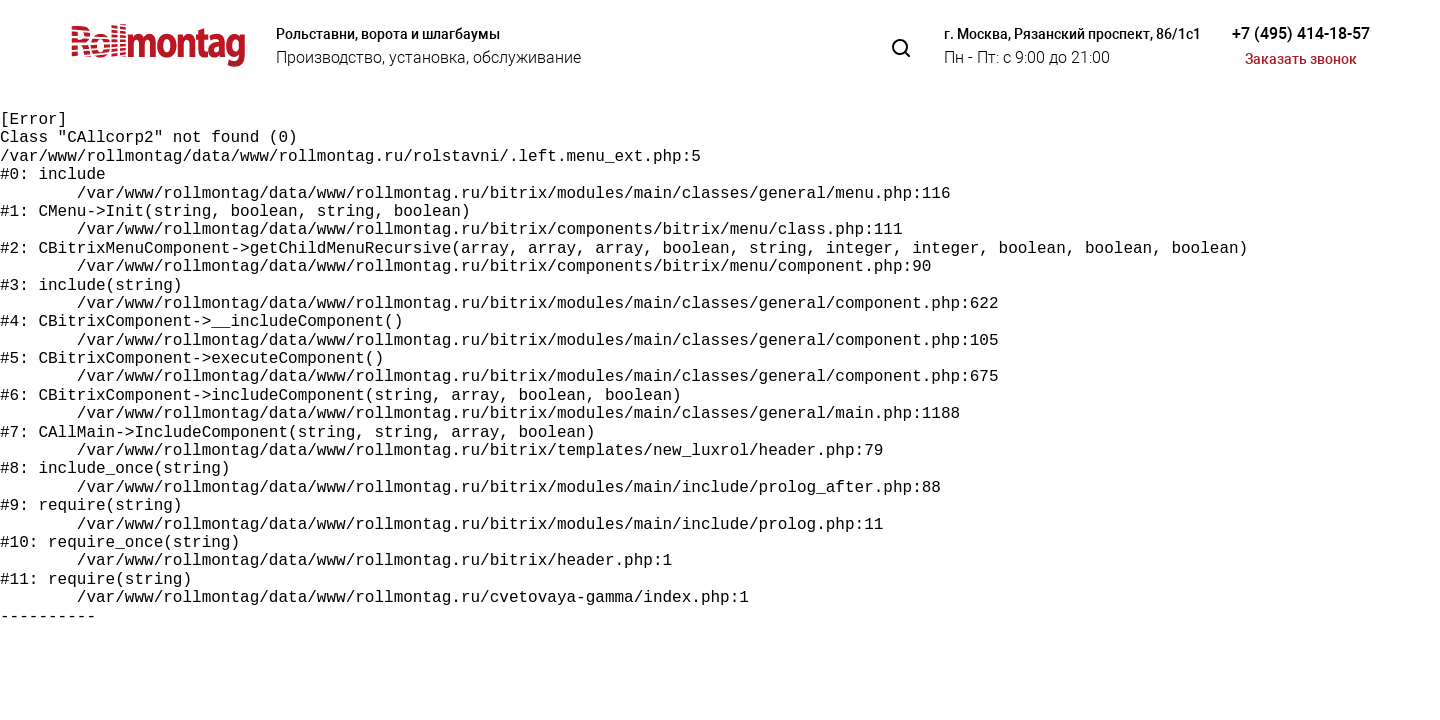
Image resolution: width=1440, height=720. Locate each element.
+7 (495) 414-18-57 (1301, 34)
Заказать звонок (1301, 59)
